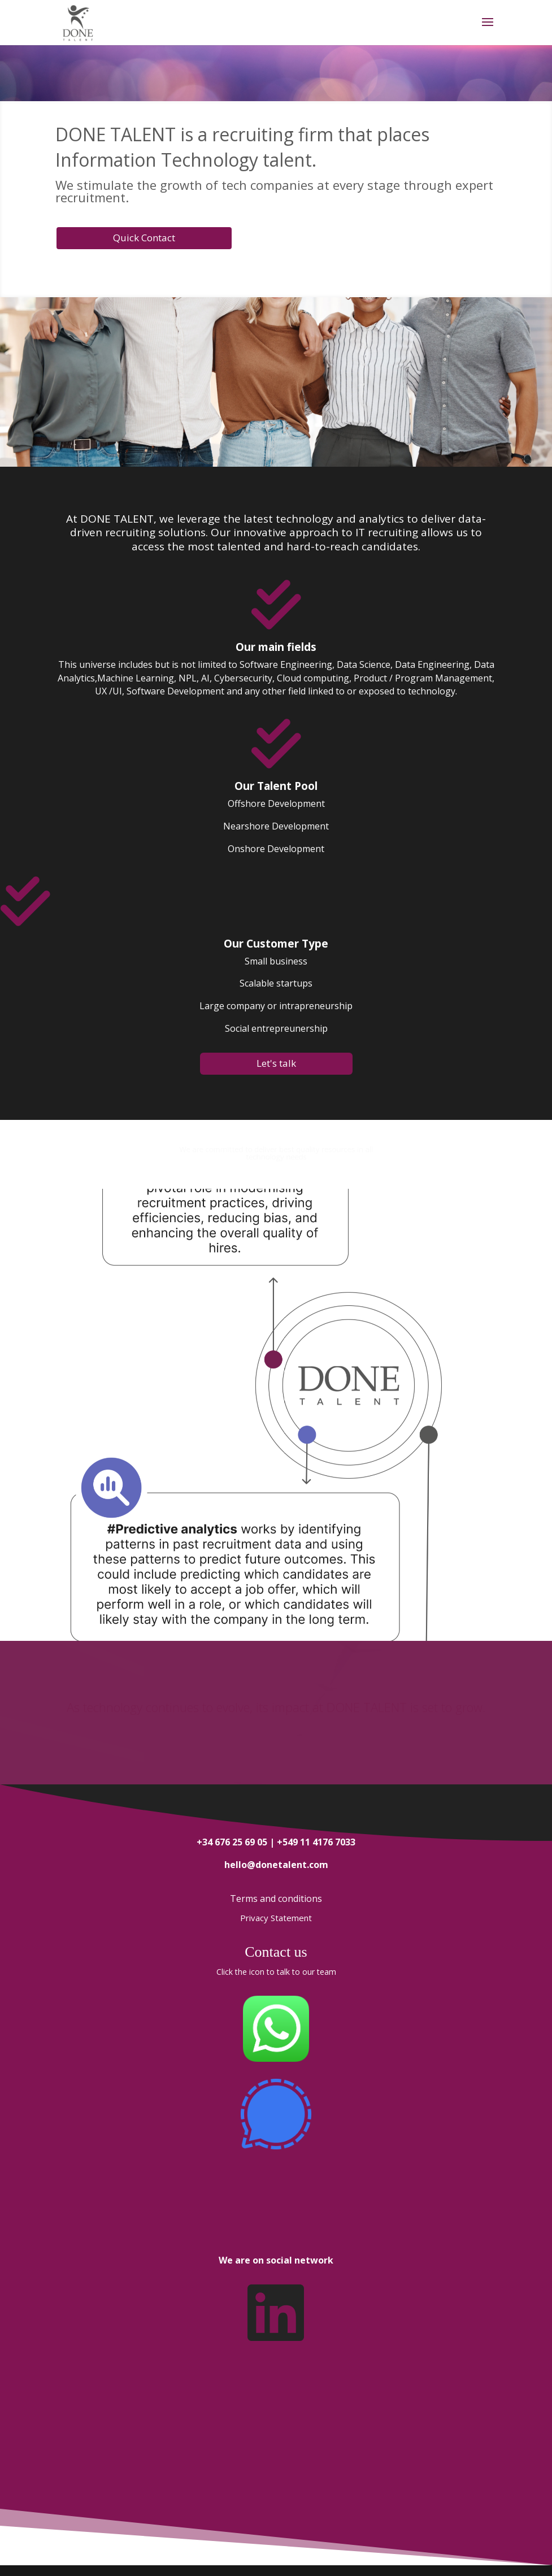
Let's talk (276, 1063)
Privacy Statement (276, 1917)
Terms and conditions (276, 1898)
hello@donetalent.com (276, 1864)
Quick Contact (144, 237)
